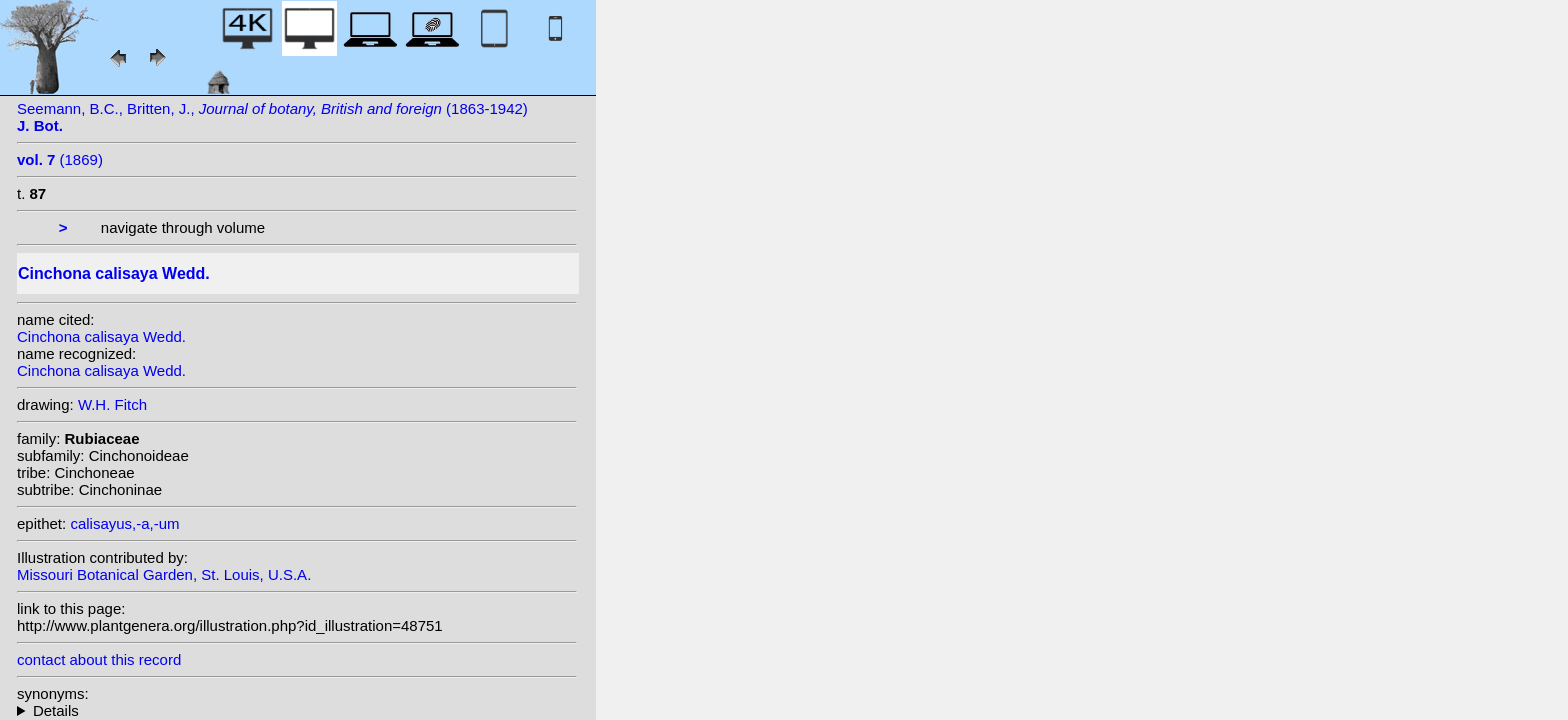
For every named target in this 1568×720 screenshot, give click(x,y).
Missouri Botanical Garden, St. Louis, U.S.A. (164, 574)
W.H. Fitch (112, 404)
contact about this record (99, 659)
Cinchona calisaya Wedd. (101, 336)
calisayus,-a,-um (124, 523)
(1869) (60, 159)
